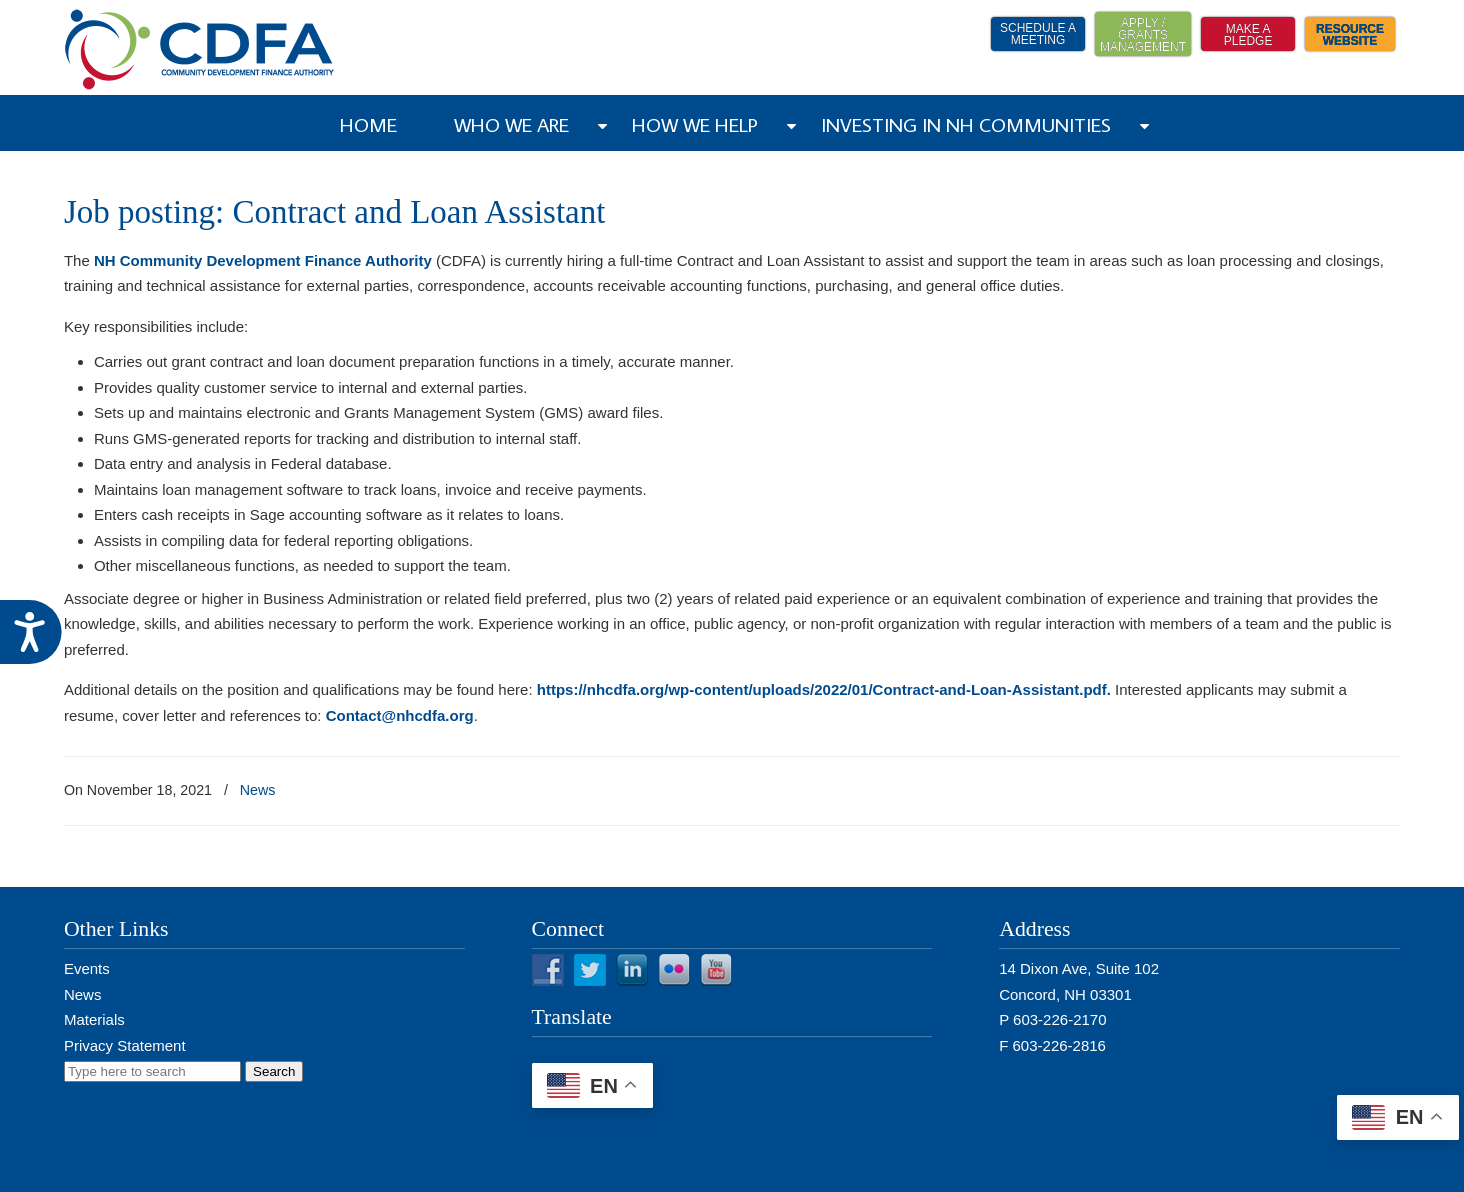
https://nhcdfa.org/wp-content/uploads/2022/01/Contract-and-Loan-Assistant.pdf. (824, 689)
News (258, 790)
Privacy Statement (125, 1045)
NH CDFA (200, 49)
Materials (94, 1019)
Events (87, 968)
